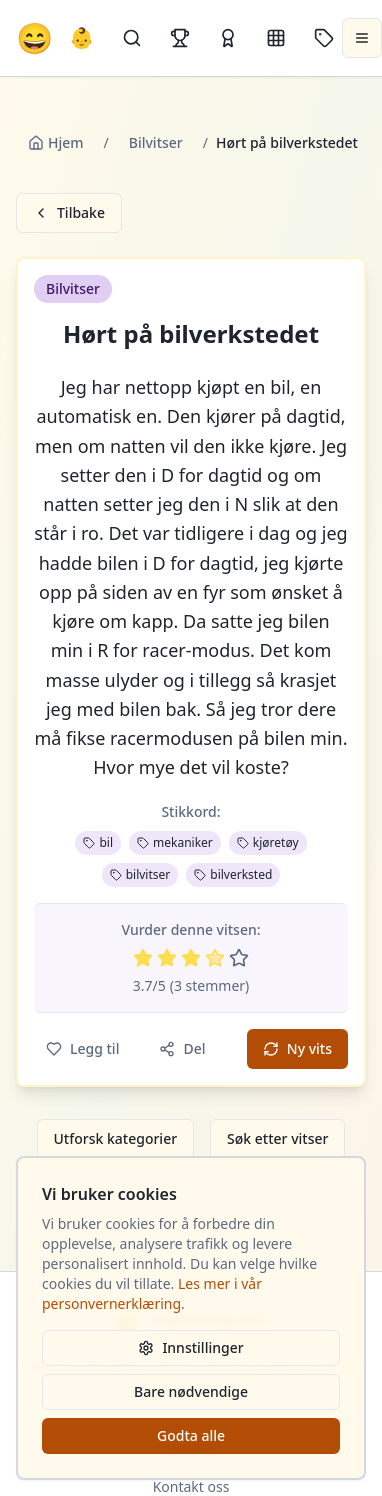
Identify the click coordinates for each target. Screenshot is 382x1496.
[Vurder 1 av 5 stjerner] (143, 958)
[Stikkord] (324, 38)
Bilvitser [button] (73, 288)
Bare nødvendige (191, 1391)
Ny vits (297, 1048)
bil (98, 842)
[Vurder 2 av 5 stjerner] (167, 958)
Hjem (56, 142)
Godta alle (191, 1435)
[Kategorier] (276, 38)
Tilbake (69, 212)
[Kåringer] (228, 38)
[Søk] (132, 38)
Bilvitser (156, 142)
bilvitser (140, 874)
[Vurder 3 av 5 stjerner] (191, 958)
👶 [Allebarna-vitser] (81, 37)
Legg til (82, 1048)
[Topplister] (180, 38)
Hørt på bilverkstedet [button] (191, 334)
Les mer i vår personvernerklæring (152, 1293)
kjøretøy (268, 842)
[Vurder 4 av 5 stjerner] (215, 958)
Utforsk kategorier (116, 1138)
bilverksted (233, 874)
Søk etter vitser (277, 1138)
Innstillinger (190, 1347)
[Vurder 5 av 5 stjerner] (239, 958)
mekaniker (175, 842)
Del (182, 1048)
